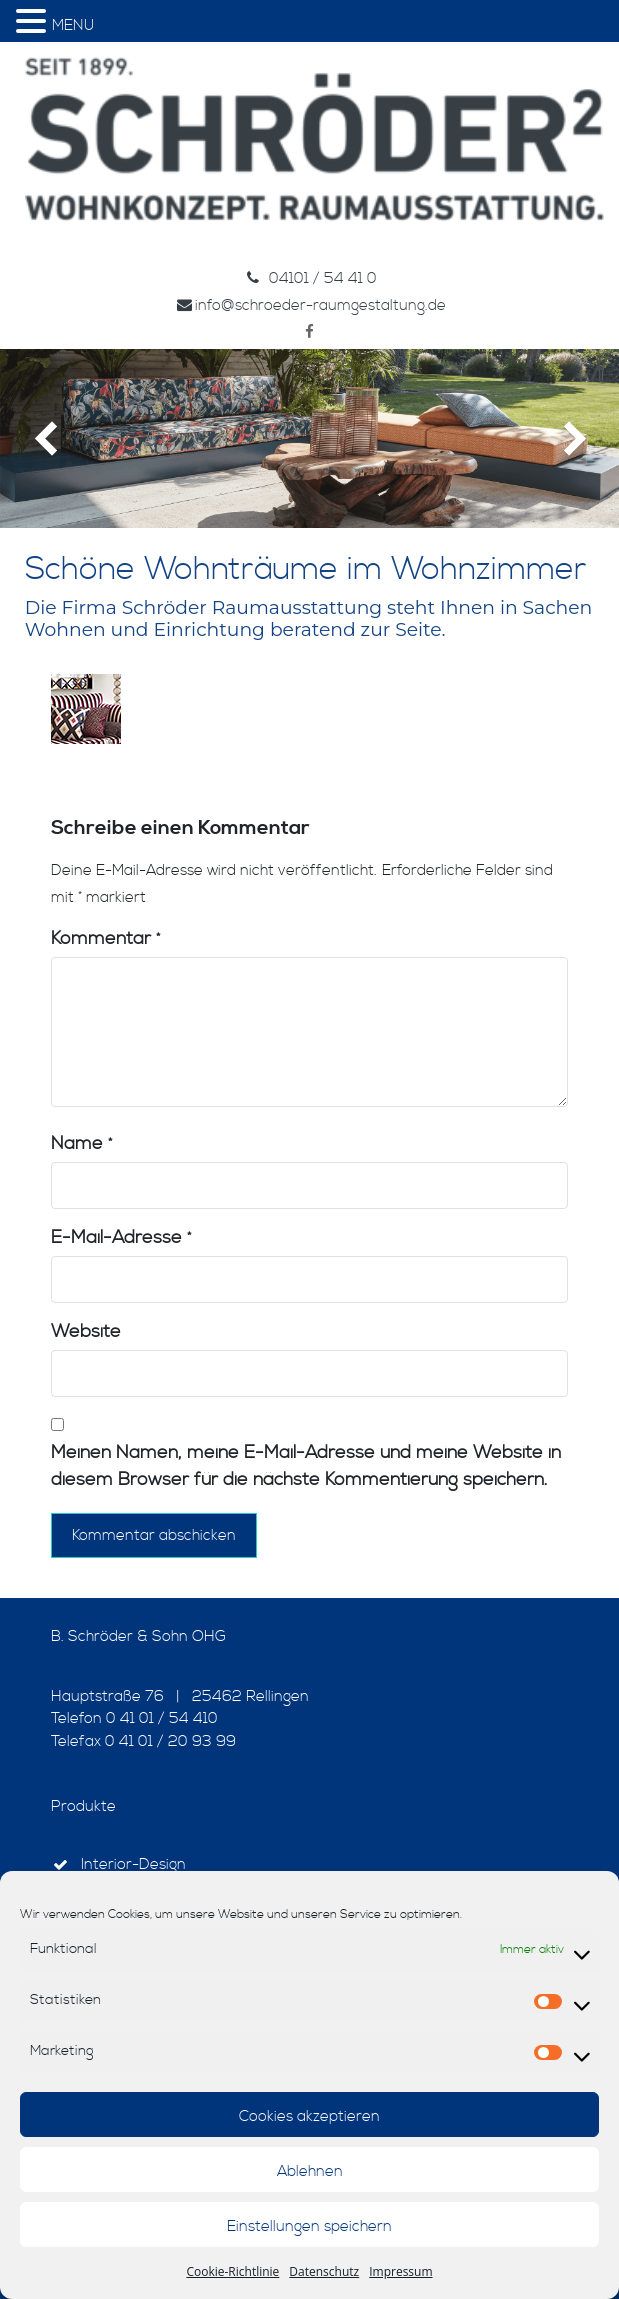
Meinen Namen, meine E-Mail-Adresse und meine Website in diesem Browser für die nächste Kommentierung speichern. (306, 1466)
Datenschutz (324, 2271)
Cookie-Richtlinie (232, 2271)
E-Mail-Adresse (121, 1237)
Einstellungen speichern (309, 2226)
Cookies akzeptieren (309, 2116)
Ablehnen (310, 2171)
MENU (73, 25)
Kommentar (105, 938)
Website (86, 1331)
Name (81, 1143)
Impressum (400, 2271)
